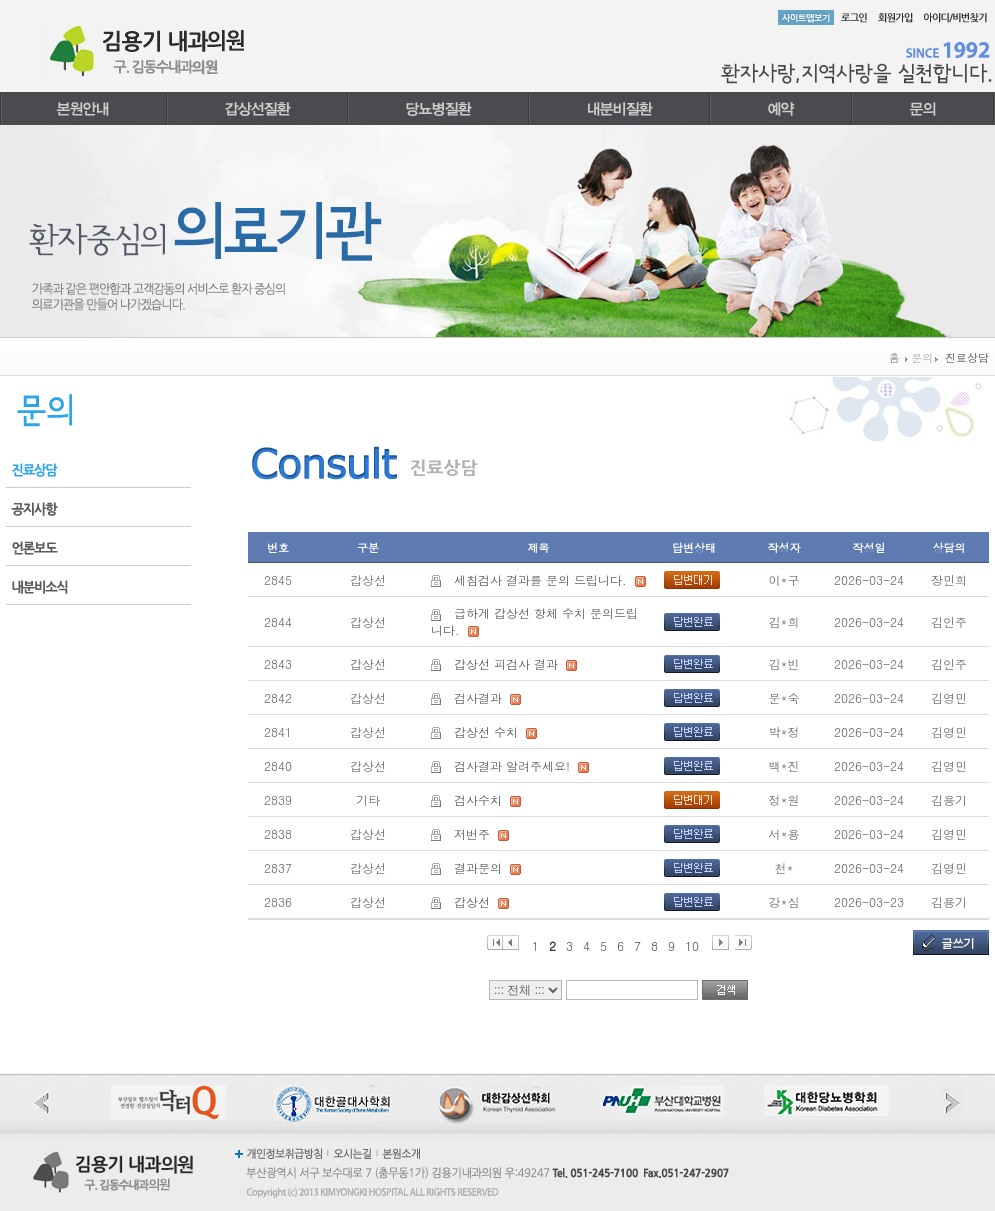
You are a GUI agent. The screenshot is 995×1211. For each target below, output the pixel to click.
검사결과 (478, 697)
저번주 (472, 833)
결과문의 (478, 867)
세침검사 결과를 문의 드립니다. (540, 579)
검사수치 (478, 799)
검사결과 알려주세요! (512, 765)
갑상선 (472, 901)
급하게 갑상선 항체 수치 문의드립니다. (534, 621)
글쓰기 (957, 942)
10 (692, 943)
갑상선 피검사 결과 (506, 663)
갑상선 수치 (486, 731)
